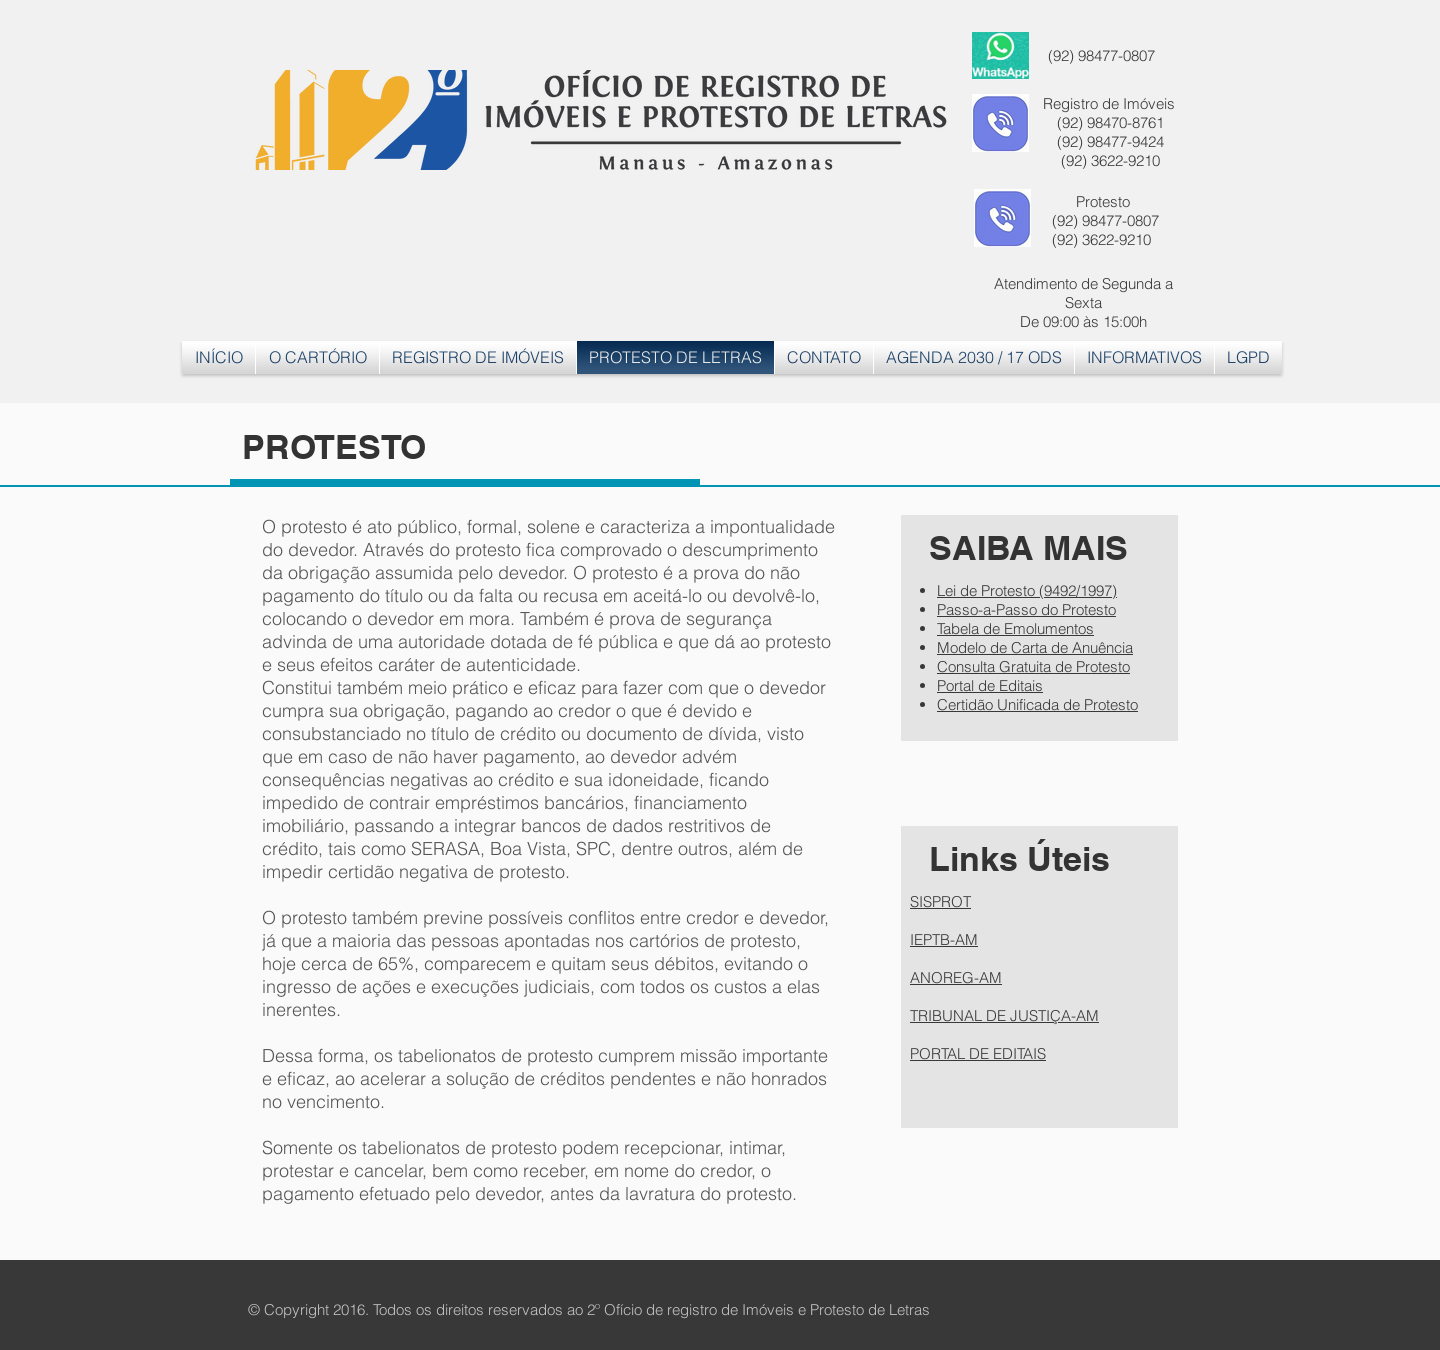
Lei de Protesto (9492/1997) (1027, 590)
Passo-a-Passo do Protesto (1026, 609)
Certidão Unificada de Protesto (1037, 704)
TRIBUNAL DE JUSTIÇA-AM (1004, 1015)
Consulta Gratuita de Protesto (1033, 666)
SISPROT (940, 901)
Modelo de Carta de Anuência (1035, 647)
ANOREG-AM (956, 977)
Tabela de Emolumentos (1015, 628)
